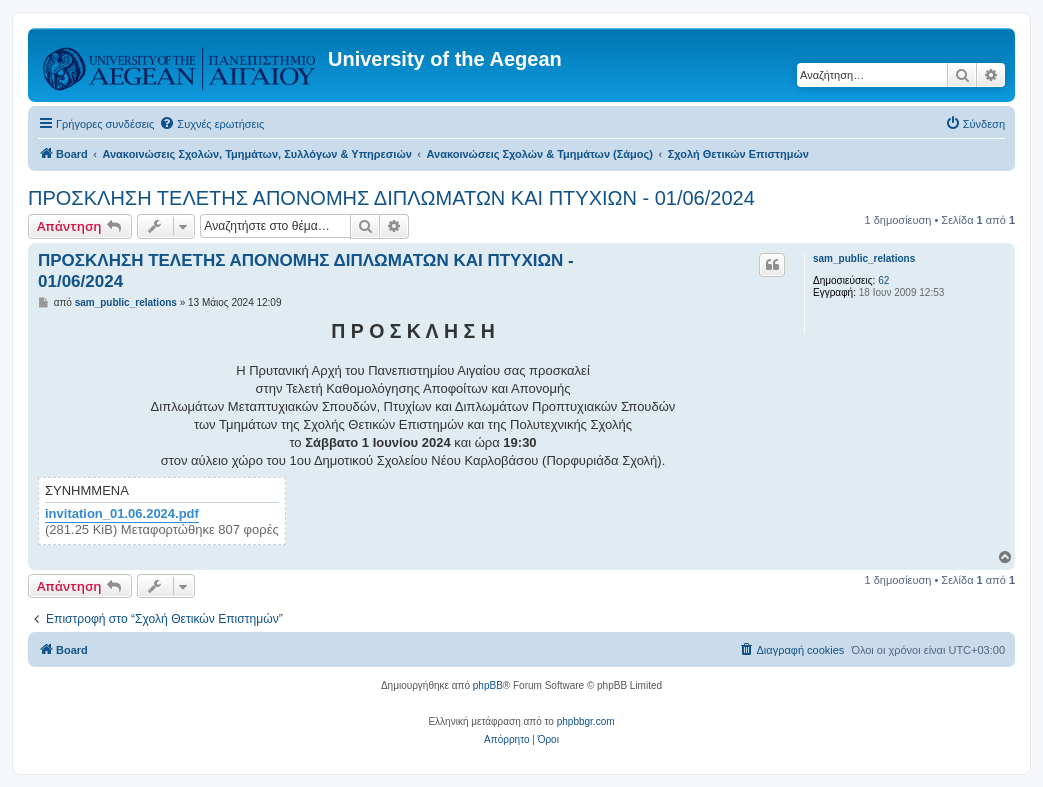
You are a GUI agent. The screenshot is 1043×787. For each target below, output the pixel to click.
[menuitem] (211, 124)
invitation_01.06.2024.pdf (122, 514)
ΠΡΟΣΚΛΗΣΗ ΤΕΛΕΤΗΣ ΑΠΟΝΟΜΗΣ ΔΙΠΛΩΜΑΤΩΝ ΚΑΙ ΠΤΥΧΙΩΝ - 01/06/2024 (391, 198)
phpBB (488, 685)
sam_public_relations (864, 258)
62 (883, 280)
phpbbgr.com (586, 721)
